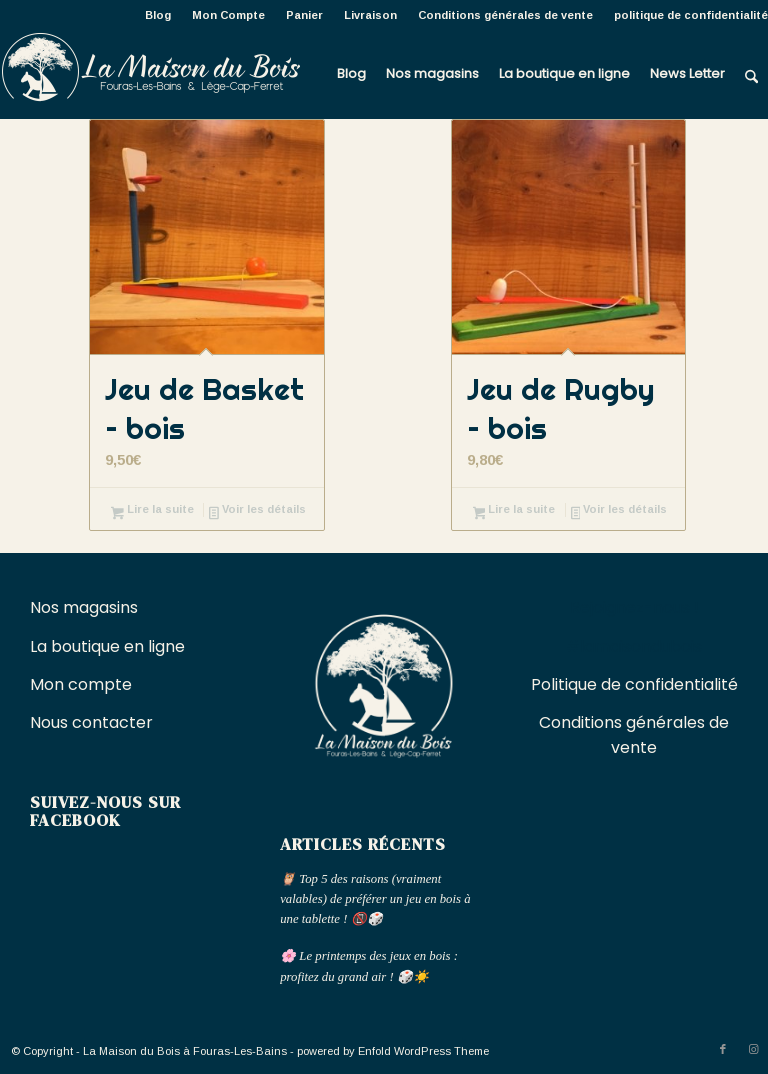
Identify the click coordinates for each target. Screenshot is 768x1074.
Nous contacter (93, 722)
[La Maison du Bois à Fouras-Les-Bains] (150, 74)
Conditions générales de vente (505, 15)
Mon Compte (228, 15)
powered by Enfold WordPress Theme (393, 1051)
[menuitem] (158, 15)
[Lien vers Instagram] (753, 1049)
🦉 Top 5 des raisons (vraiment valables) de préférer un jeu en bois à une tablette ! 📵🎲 (375, 899)
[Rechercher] (751, 74)
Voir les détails (257, 511)
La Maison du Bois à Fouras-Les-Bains (185, 1051)
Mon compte (81, 684)
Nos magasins (84, 607)
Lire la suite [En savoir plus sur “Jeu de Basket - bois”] (152, 511)
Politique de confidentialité (634, 684)
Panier (304, 15)
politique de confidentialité (691, 15)
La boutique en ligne (109, 646)
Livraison (370, 15)
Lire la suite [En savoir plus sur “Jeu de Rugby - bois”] (514, 511)
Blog (158, 15)
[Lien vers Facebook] (723, 1049)
